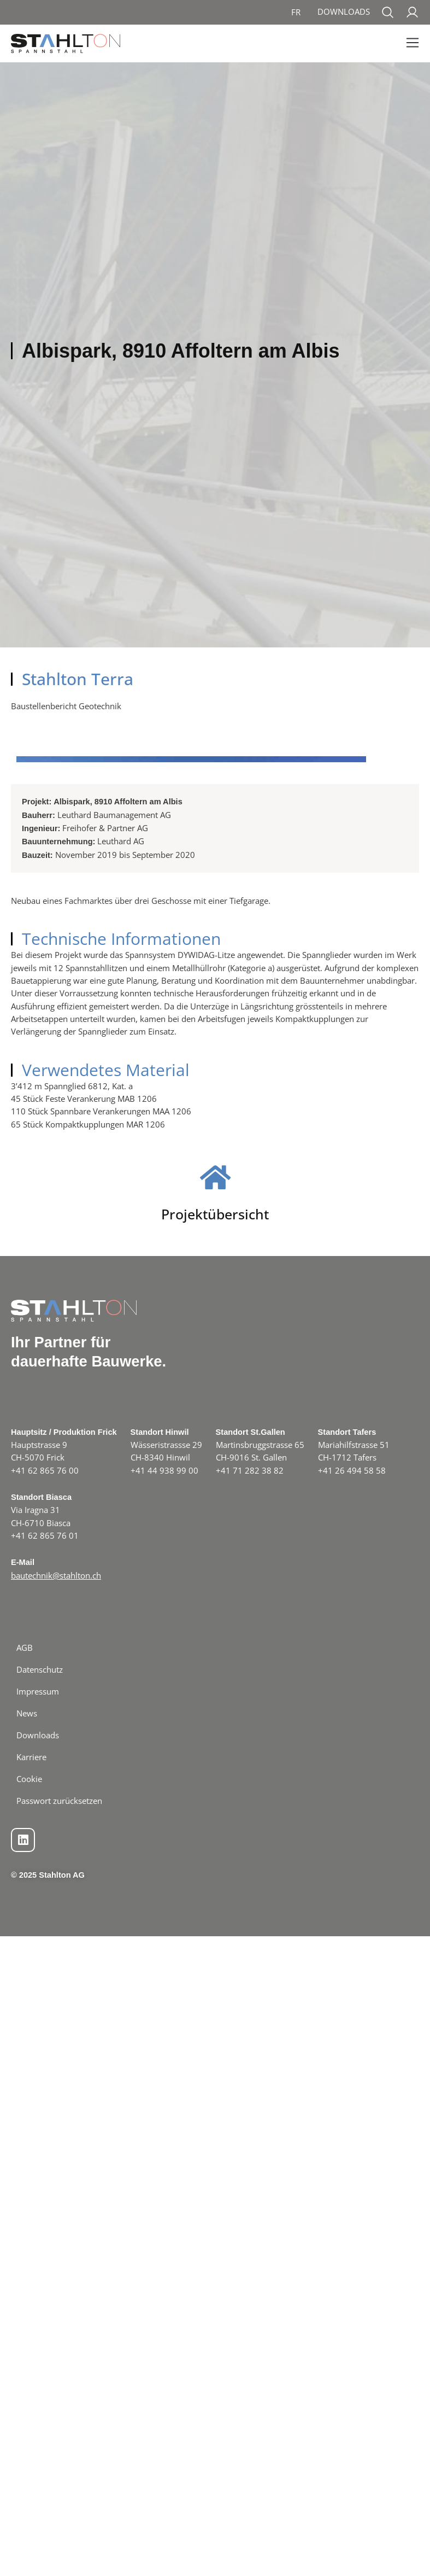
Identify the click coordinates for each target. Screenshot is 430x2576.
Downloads (343, 11)
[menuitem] (296, 12)
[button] (412, 43)
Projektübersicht (215, 2226)
